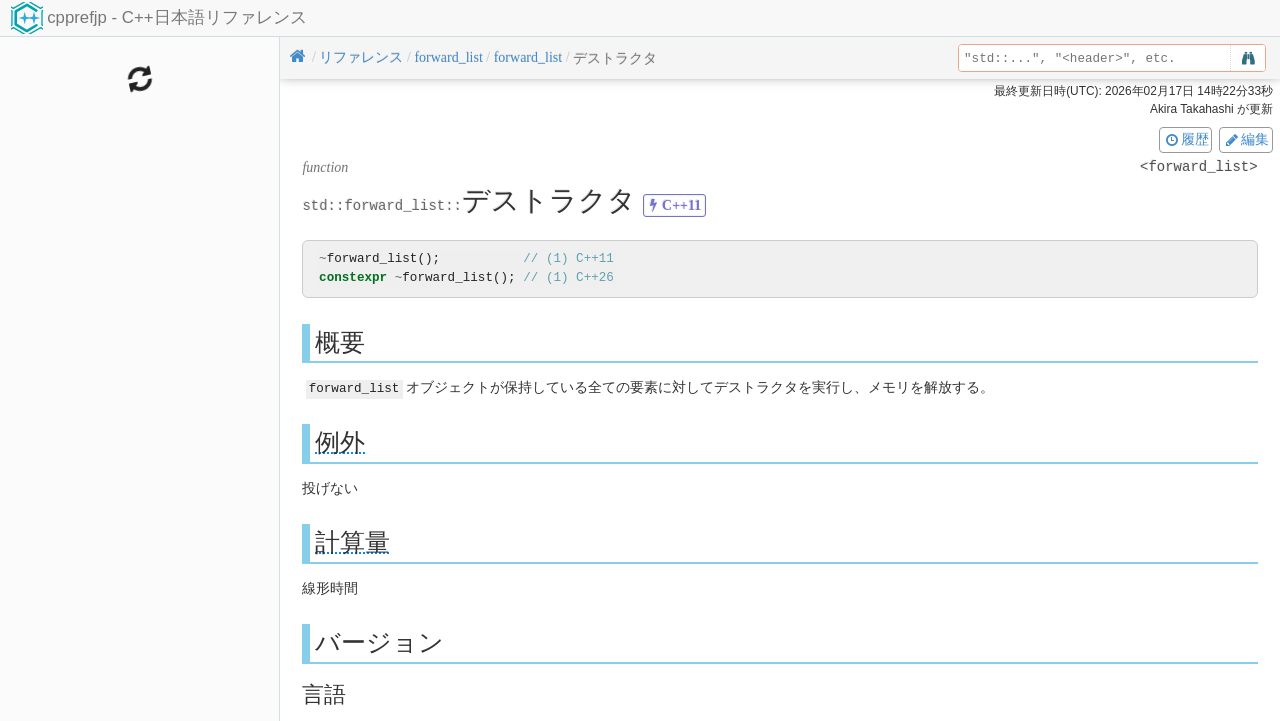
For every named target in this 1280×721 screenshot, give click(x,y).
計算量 (352, 541)
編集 (1246, 139)
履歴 (1186, 139)
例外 (340, 441)
